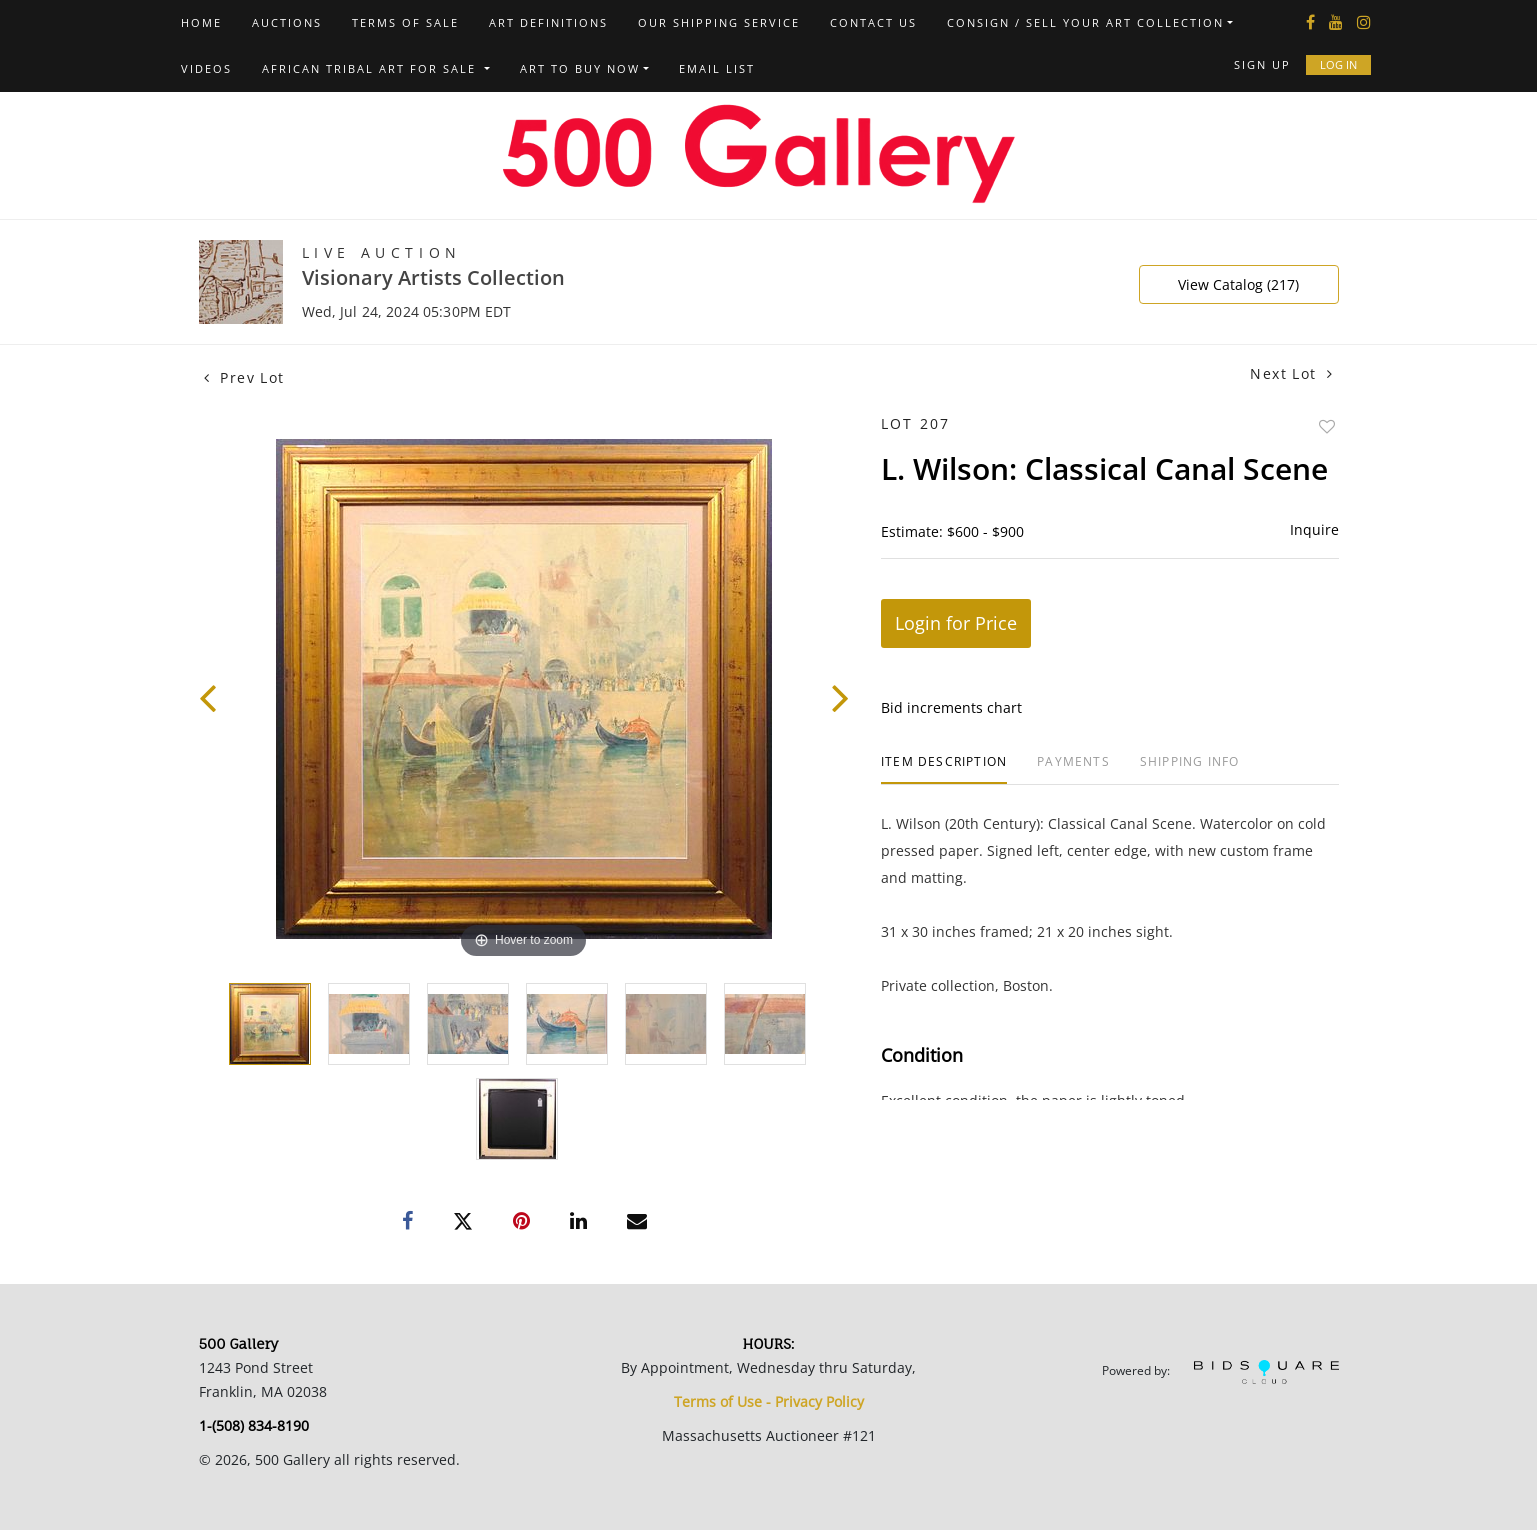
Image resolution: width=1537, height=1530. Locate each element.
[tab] (944, 769)
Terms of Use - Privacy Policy (769, 1401)
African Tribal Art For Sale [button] (371, 68)
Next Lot (1291, 373)
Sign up (1262, 64)
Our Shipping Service (719, 22)
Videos (206, 68)
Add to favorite (1327, 426)
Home (201, 22)
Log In (1338, 64)
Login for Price (956, 623)
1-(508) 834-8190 (254, 1425)
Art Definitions (548, 22)
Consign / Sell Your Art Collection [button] (1085, 22)
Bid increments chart (951, 707)
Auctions (287, 22)
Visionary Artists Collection (433, 277)
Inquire (1314, 529)
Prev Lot (244, 377)
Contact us (873, 22)
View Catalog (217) (1238, 284)
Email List (717, 68)
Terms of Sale (405, 22)
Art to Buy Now (580, 68)
